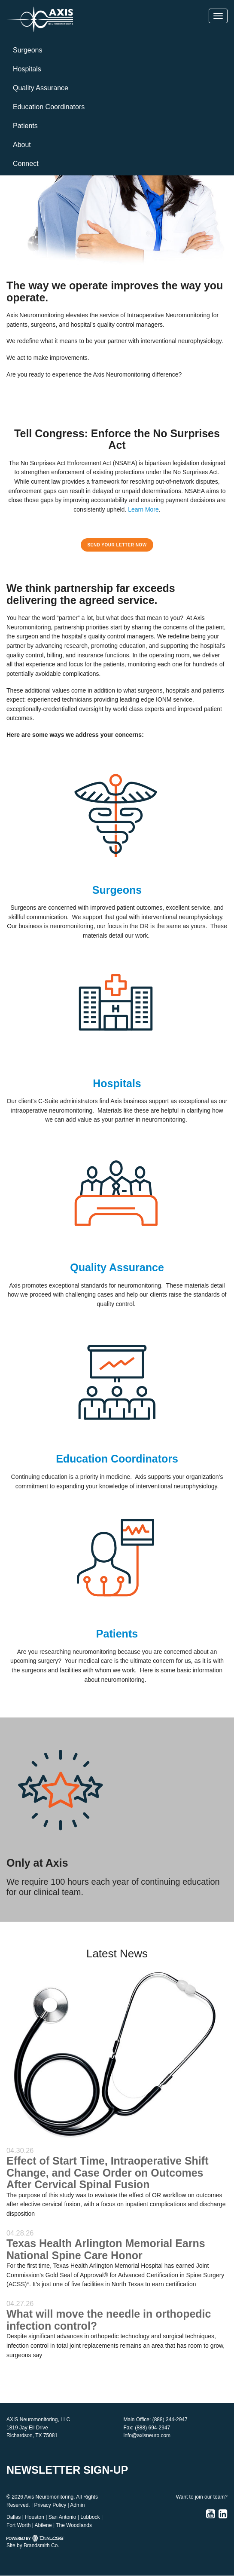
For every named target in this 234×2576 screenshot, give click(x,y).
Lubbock (90, 2517)
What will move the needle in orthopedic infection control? (108, 2320)
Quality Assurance (40, 88)
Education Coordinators (49, 106)
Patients (117, 1634)
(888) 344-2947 (170, 2420)
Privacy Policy (50, 2505)
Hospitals (27, 69)
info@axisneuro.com (147, 2435)
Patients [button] (25, 125)
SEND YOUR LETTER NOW (116, 545)
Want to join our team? (202, 2497)
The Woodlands (74, 2525)
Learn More (143, 509)
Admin (77, 2505)
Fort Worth (18, 2525)
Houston (34, 2517)
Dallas (13, 2517)
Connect (26, 163)
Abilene (43, 2525)
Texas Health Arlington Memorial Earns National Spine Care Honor (105, 2249)
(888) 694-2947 (152, 2428)
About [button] (22, 144)
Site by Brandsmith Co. (32, 2545)
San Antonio (62, 2517)
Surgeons (28, 50)
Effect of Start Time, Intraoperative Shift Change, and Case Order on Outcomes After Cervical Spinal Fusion (107, 2172)
